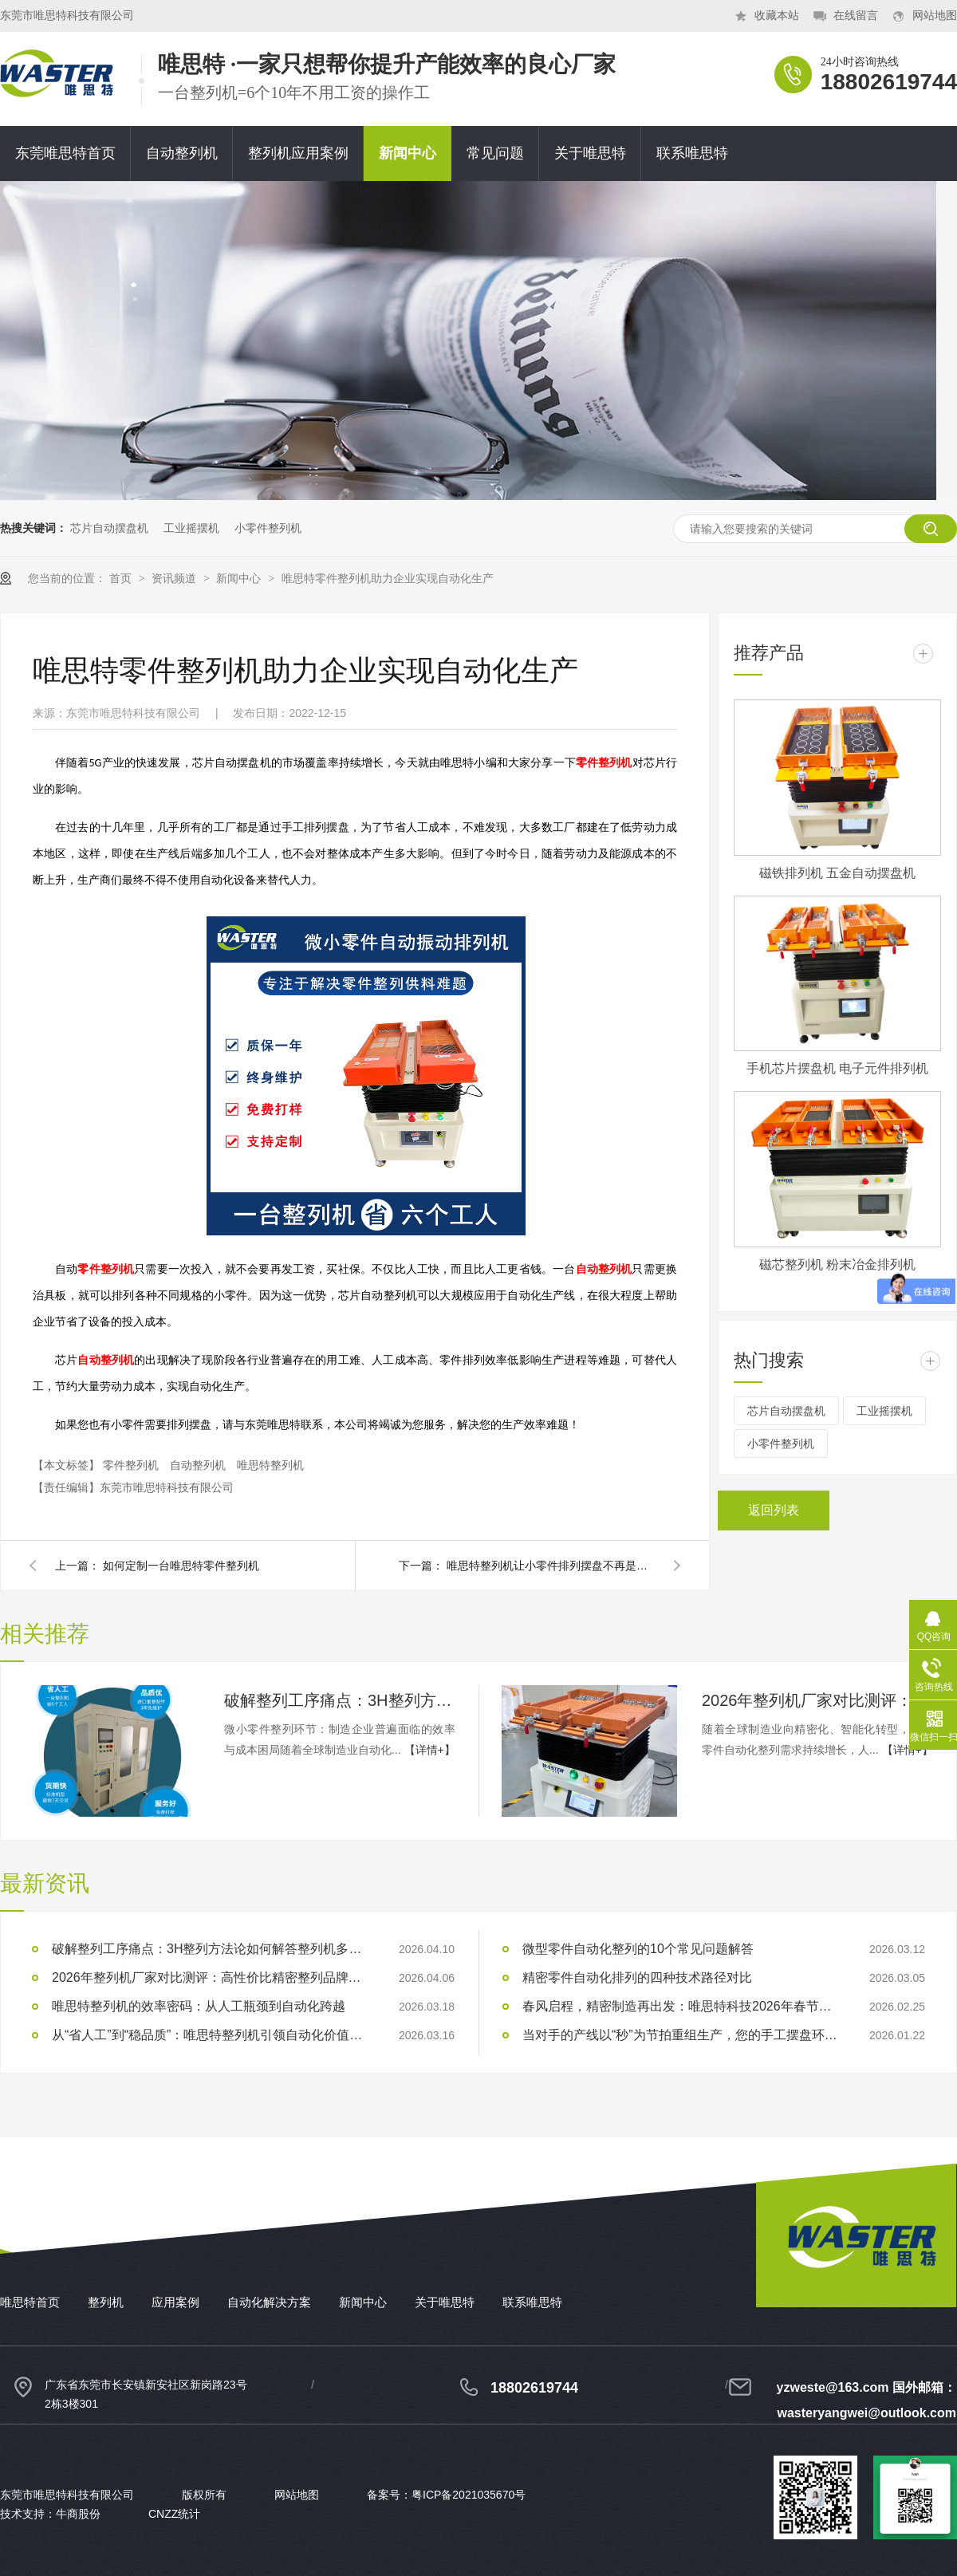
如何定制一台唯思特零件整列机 (181, 1565)
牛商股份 (78, 2513)
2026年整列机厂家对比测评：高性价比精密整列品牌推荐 (817, 1700)
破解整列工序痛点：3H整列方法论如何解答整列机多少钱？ (339, 1700)
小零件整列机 (267, 528)
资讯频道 (175, 578)
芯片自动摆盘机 (109, 528)
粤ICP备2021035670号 (469, 2494)
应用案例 (175, 2302)
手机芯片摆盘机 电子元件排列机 (837, 1068)
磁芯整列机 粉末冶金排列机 (837, 1264)
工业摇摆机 (191, 528)
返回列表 (773, 1510)
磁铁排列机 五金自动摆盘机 (837, 873)
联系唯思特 (692, 153)
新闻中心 (407, 153)
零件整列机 (132, 1465)
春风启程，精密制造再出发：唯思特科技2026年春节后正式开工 (681, 2006)
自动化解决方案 (269, 2302)
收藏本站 (776, 16)
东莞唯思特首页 (65, 153)
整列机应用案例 (298, 153)
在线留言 (855, 16)
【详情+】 (429, 1749)
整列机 (106, 2302)
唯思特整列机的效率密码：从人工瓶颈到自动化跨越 (198, 2006)
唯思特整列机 (270, 1465)
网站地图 (934, 16)
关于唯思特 (590, 153)
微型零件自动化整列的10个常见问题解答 (638, 1949)
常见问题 (495, 153)
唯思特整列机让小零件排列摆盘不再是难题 (550, 1565)
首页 (122, 578)
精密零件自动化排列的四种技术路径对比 (637, 1977)
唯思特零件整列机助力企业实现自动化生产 (388, 578)
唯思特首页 (30, 2302)
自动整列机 (182, 153)
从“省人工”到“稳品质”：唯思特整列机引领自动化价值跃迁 (211, 2035)
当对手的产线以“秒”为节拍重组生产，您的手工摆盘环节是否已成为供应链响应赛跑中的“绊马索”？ (681, 2035)
